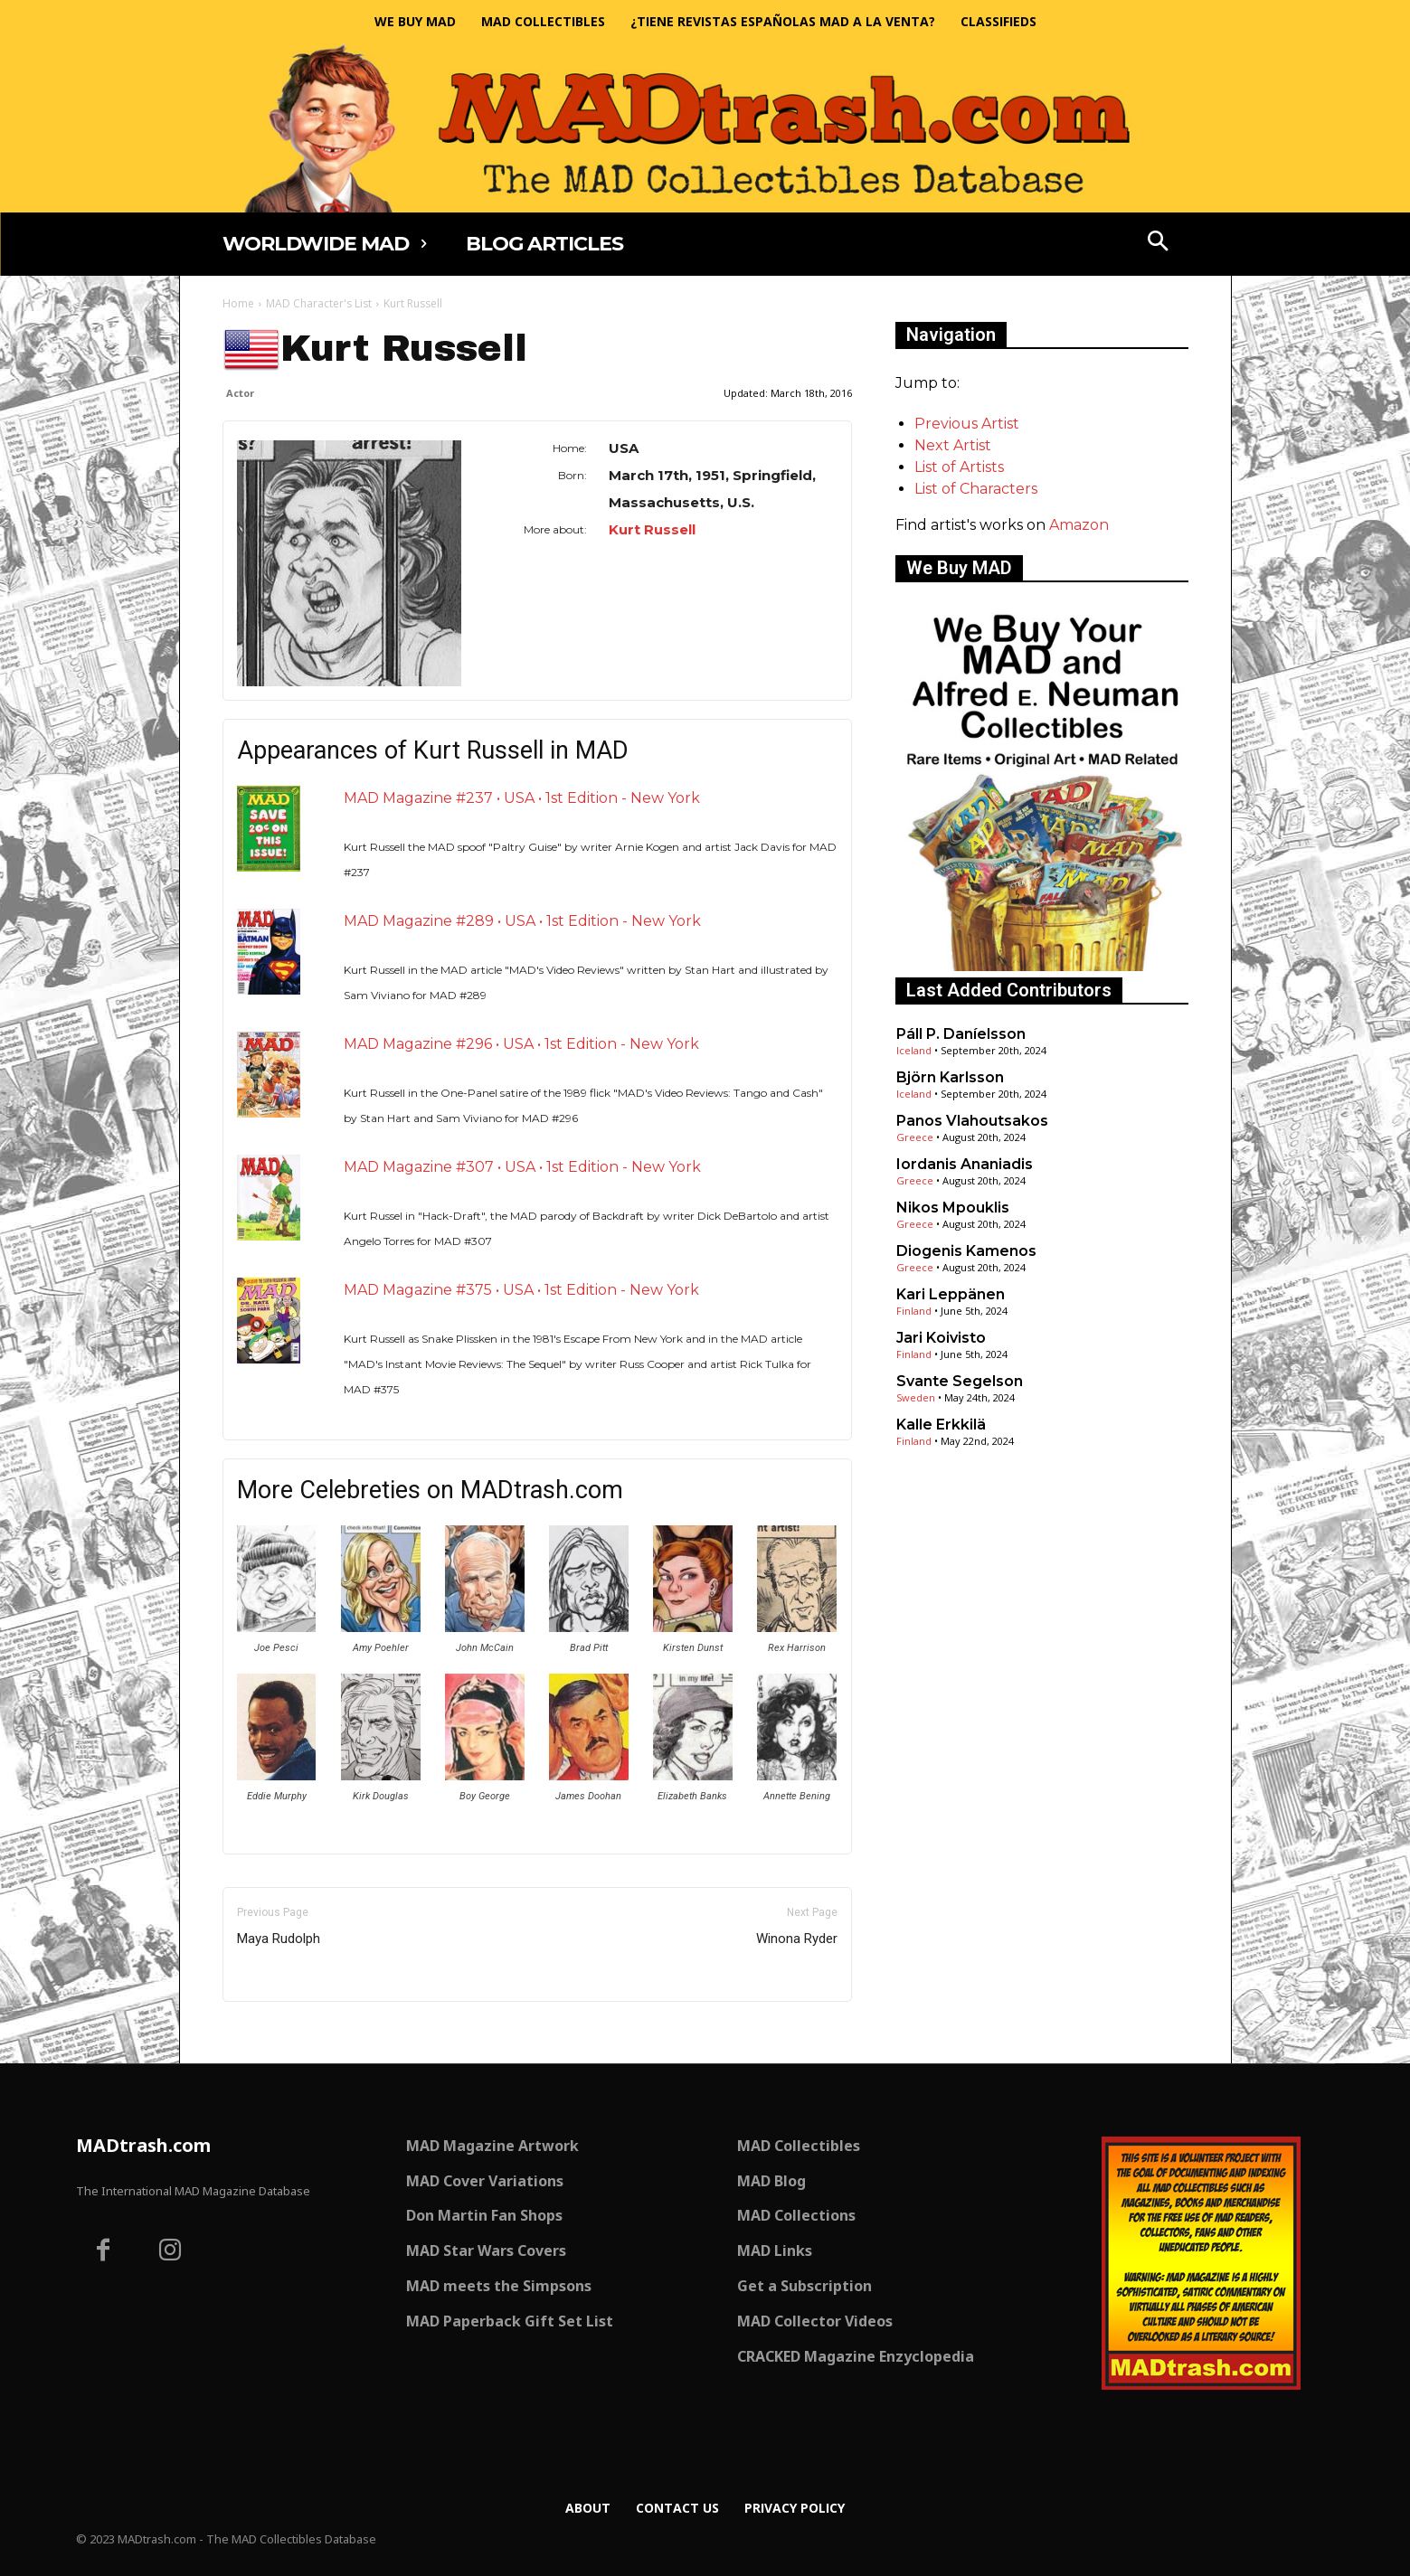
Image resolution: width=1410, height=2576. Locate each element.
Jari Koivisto (941, 1337)
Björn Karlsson (950, 1077)
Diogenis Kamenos (966, 1251)
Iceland (914, 1050)
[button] (1157, 243)
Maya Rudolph (278, 1938)
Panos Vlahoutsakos (972, 1120)
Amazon (1079, 524)
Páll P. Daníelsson (961, 1034)
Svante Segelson (959, 1381)
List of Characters (975, 488)
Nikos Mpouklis (952, 1207)
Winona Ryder (796, 1938)
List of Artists (959, 467)
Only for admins (285, 2032)
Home (238, 303)
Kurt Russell (652, 529)
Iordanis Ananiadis (964, 1164)
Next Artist (952, 445)
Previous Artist (966, 423)
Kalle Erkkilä (941, 1424)
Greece (914, 1137)
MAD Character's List (319, 303)
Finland (914, 1310)
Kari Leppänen (950, 1294)
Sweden (915, 1397)
